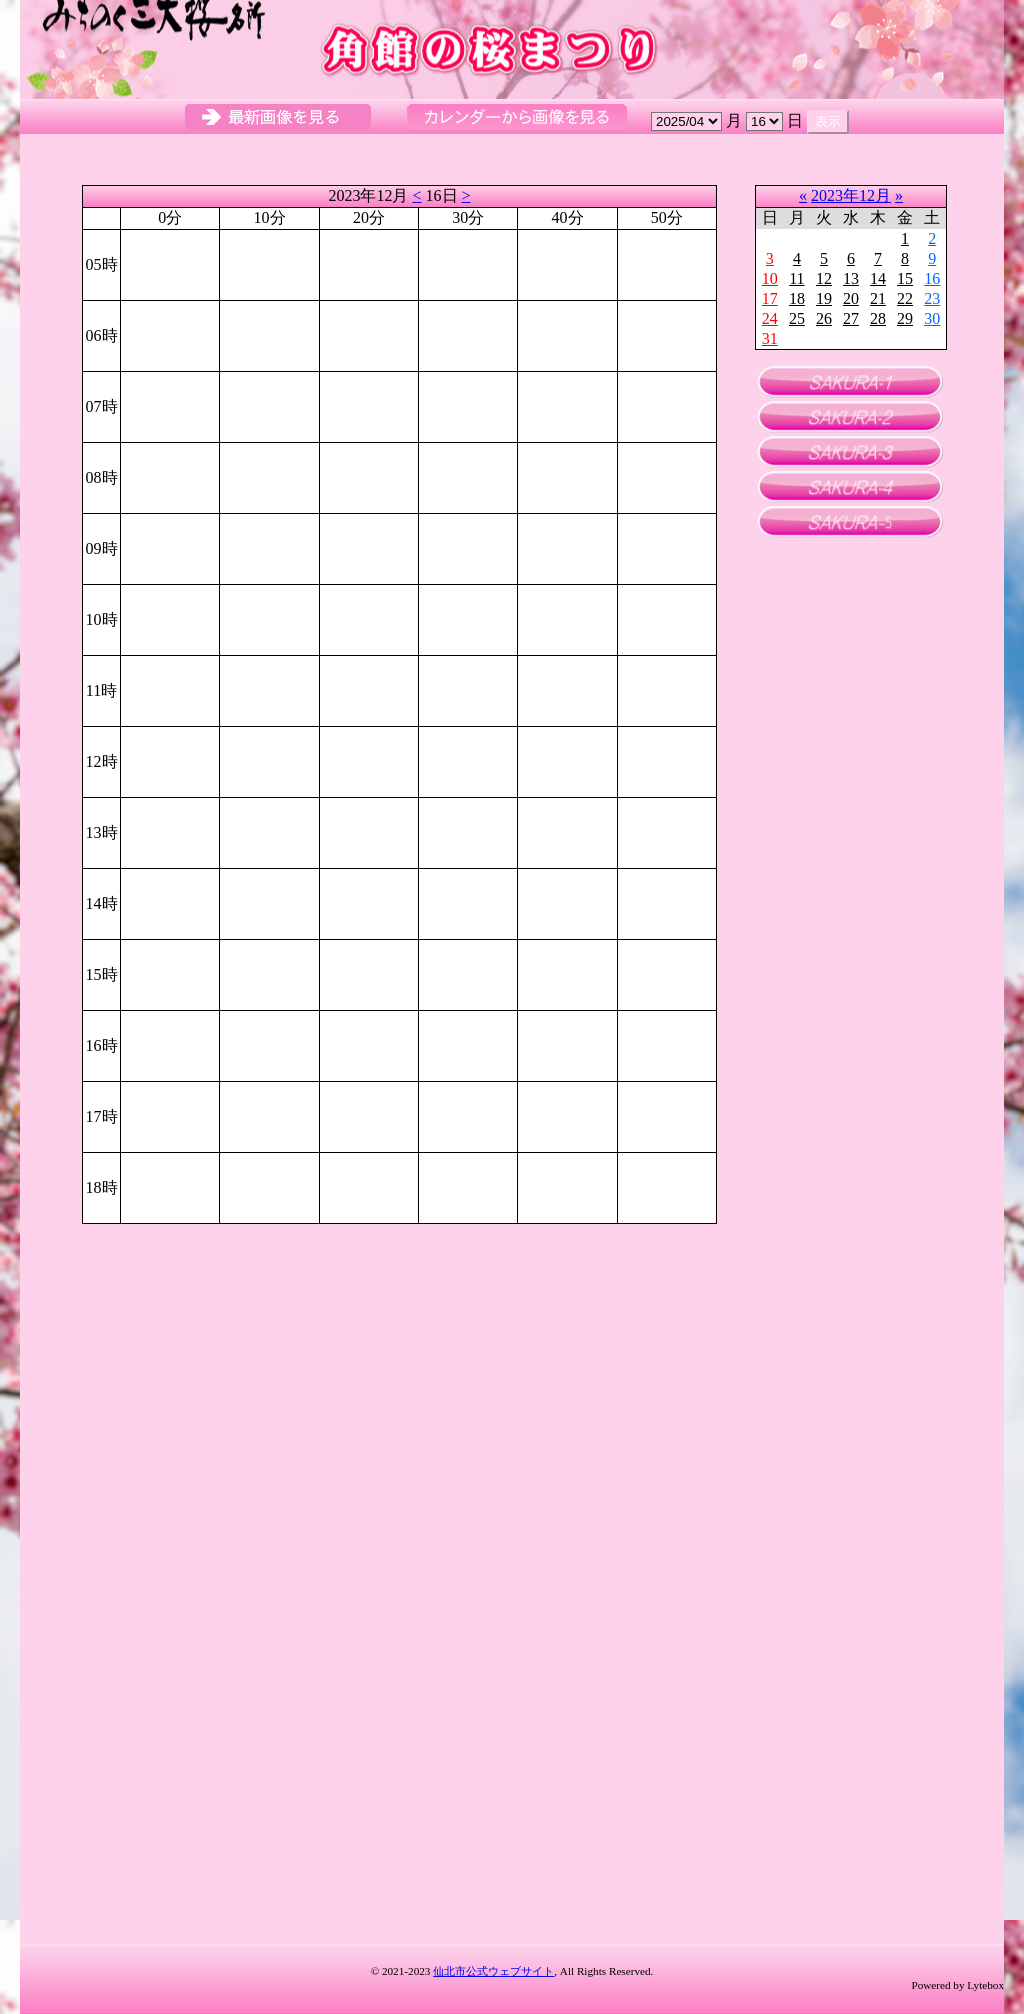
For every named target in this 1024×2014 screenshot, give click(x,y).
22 (905, 298)
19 (824, 298)
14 (878, 278)
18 (797, 298)
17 (770, 298)
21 (878, 298)
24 (770, 318)
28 (878, 318)
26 (824, 318)
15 (905, 278)
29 (905, 318)
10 (770, 278)
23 (932, 298)
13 (851, 278)
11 (796, 278)
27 (851, 318)
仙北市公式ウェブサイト (493, 1971)
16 (932, 278)
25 (797, 318)
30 (932, 318)
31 (770, 338)
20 (851, 298)
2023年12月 (851, 195)
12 (824, 278)
